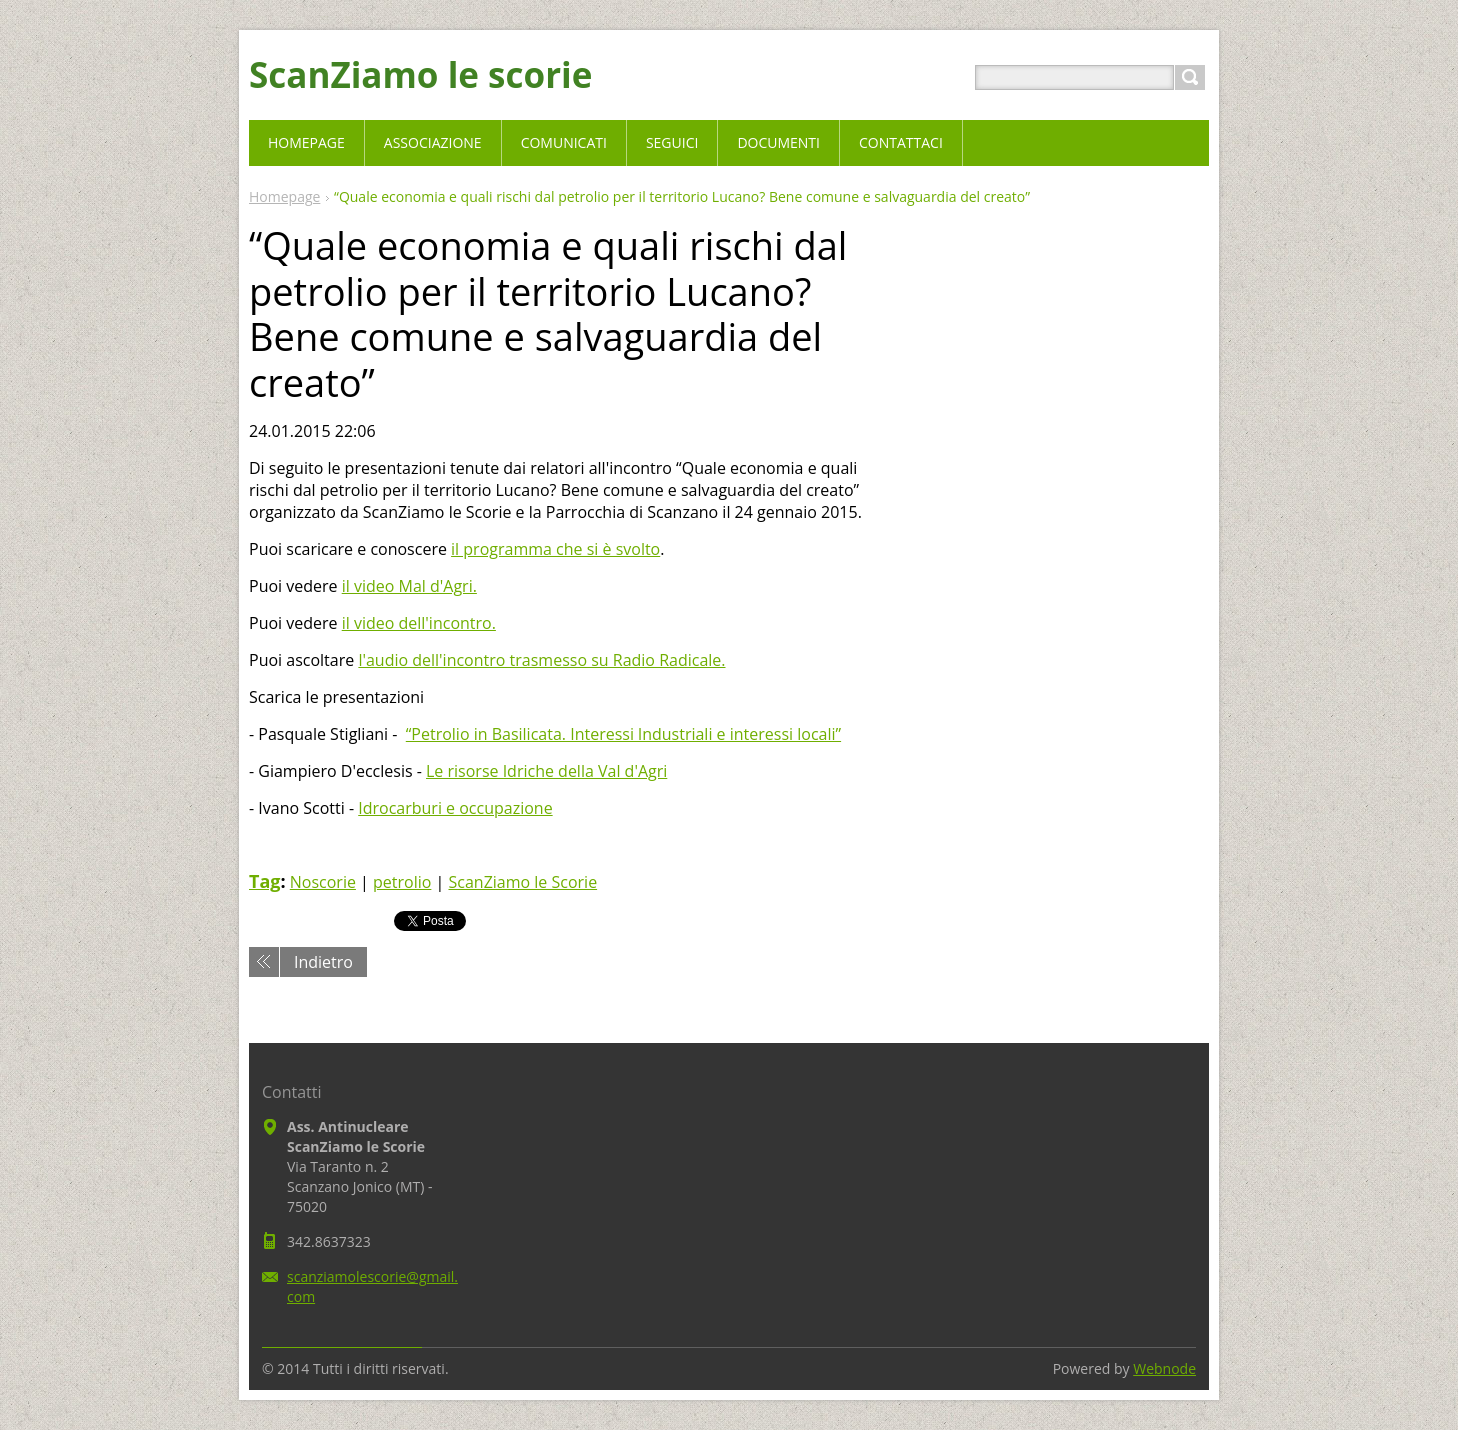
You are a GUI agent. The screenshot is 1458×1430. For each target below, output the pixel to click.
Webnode (1164, 1368)
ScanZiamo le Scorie (522, 882)
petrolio (402, 882)
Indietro (323, 962)
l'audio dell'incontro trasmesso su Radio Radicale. (541, 660)
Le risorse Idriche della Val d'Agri (546, 771)
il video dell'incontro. (419, 623)
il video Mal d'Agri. (409, 586)
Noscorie (323, 882)
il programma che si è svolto (555, 549)
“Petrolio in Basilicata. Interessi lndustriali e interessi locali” (623, 734)
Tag (264, 881)
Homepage (284, 196)
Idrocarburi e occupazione (455, 808)
